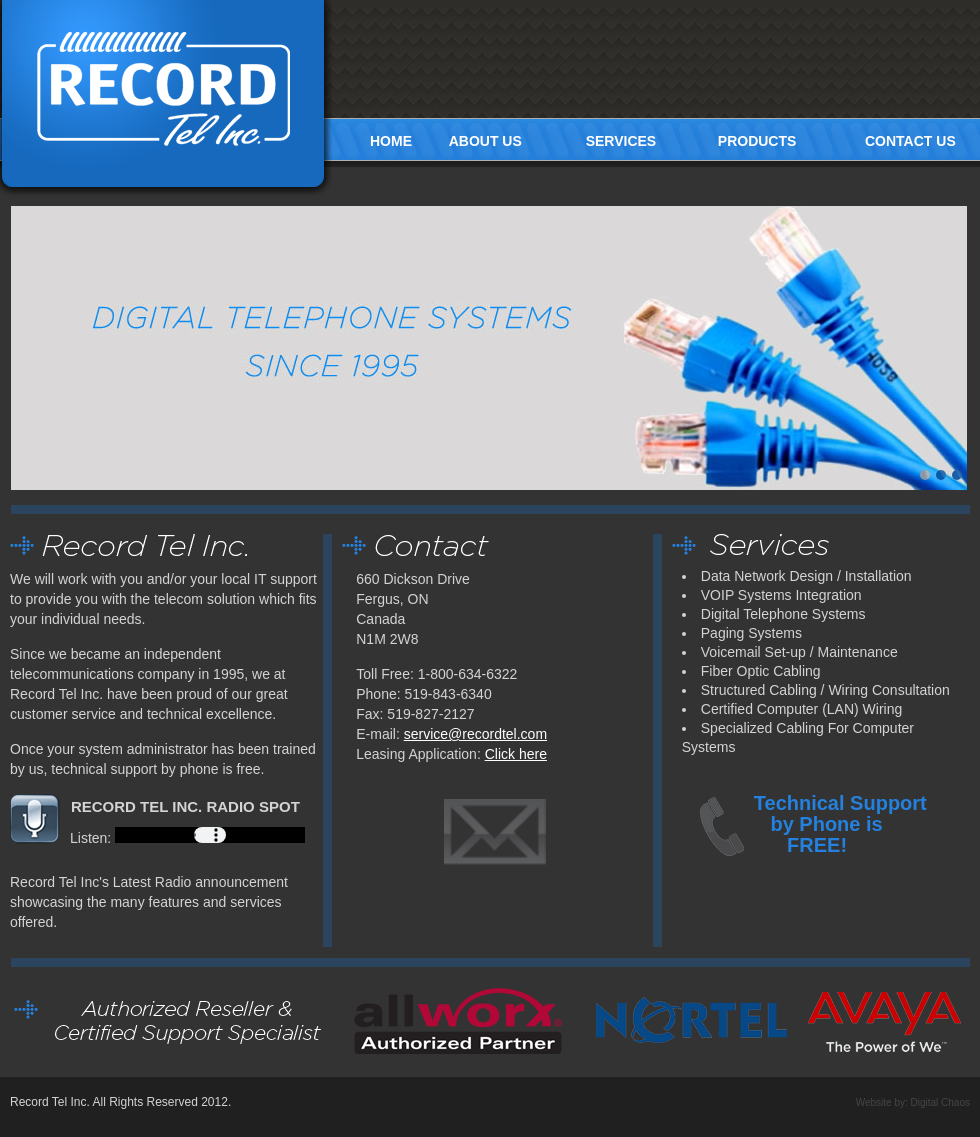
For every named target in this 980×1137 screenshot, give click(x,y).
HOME (391, 141)
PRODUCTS (757, 141)
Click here (516, 754)
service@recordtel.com (475, 734)
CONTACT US (910, 141)
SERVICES (621, 141)
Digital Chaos (940, 1102)
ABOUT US (485, 141)
